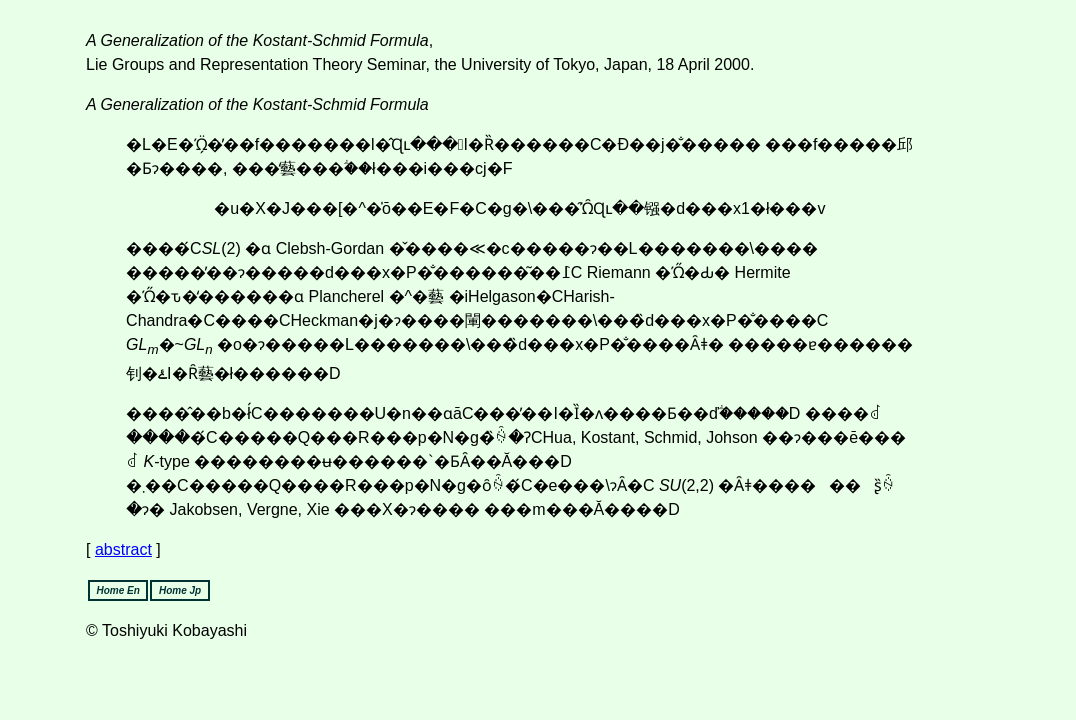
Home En (117, 590)
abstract (123, 549)
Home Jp (180, 590)
